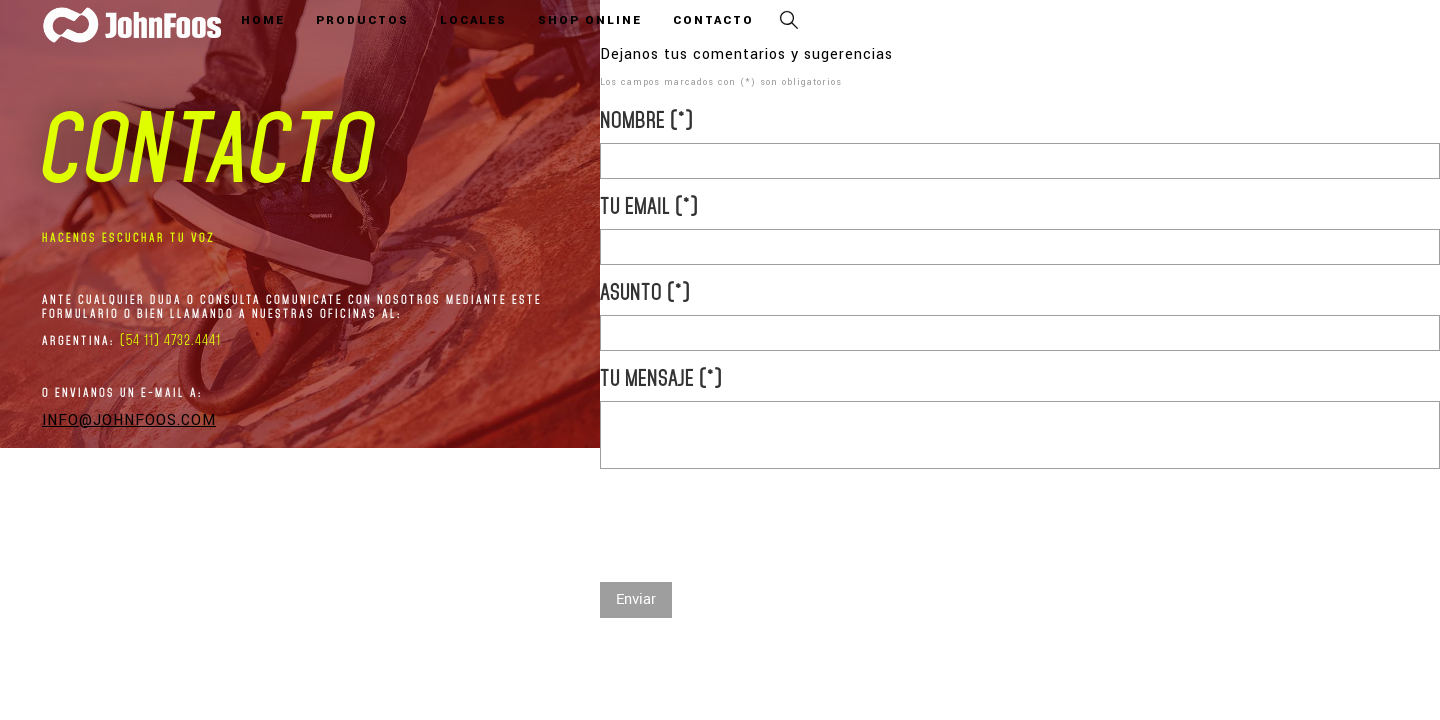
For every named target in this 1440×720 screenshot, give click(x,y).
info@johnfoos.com (129, 420)
